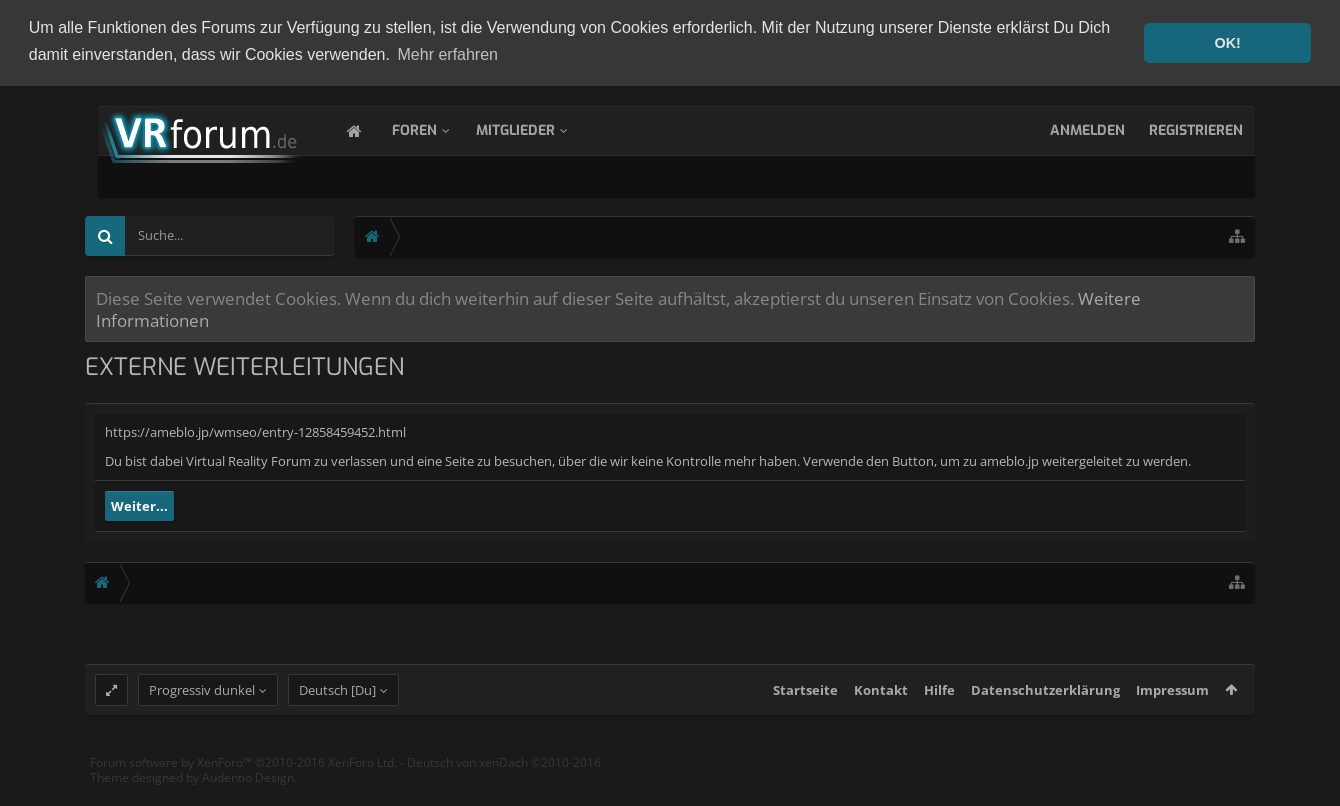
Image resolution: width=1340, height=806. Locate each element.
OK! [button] (1227, 43)
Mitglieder (535, 128)
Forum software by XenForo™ (243, 779)
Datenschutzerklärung (1045, 707)
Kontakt (881, 707)
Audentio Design (248, 794)
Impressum (1172, 707)
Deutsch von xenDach (504, 779)
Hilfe (939, 707)
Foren (434, 128)
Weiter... (139, 505)
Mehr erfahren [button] (448, 54)
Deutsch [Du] (337, 707)
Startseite (805, 707)
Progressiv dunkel (202, 707)
